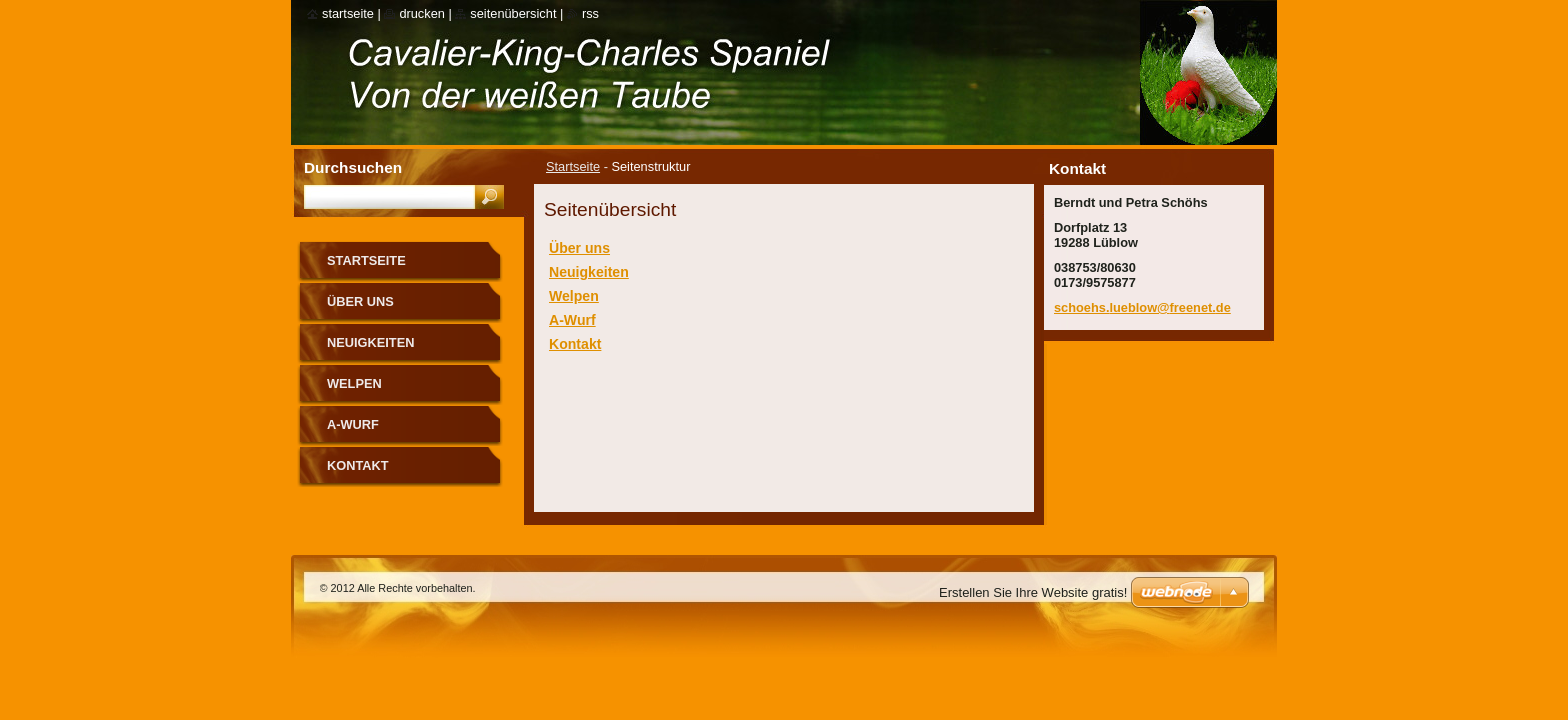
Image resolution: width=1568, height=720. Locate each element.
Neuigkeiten (589, 272)
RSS (590, 13)
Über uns (579, 248)
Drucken (422, 13)
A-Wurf (572, 320)
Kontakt (575, 344)
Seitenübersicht (513, 13)
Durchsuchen (353, 167)
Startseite (573, 166)
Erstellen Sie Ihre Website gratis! (1033, 592)
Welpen (574, 296)
